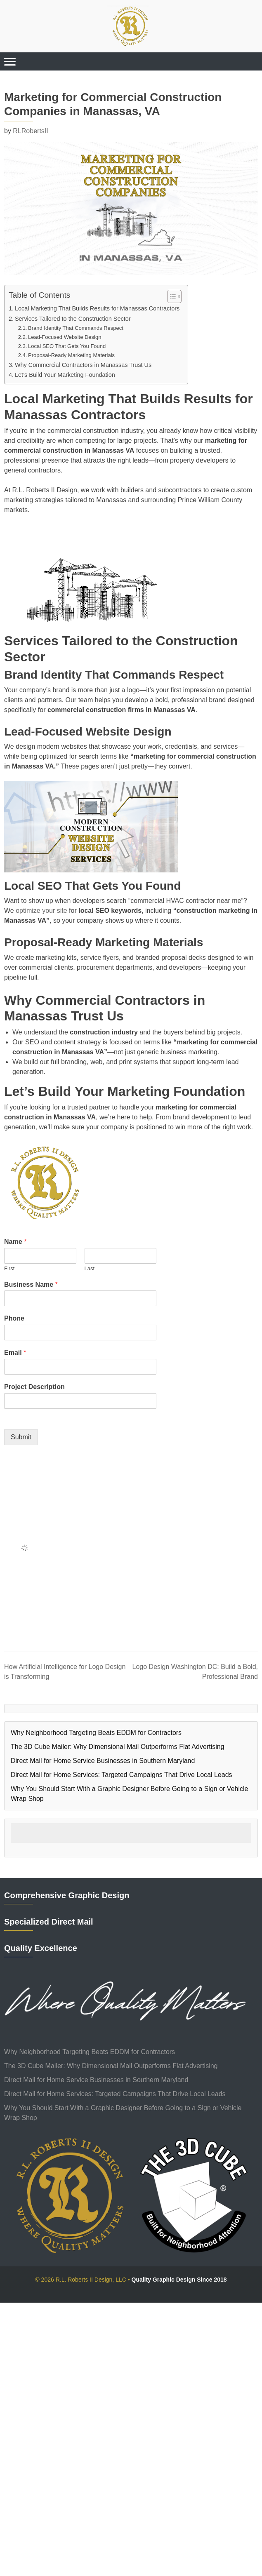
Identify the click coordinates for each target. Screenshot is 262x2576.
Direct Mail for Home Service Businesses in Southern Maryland (103, 1760)
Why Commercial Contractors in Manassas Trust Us (83, 365)
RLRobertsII (30, 130)
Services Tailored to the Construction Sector (73, 318)
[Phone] (80, 1332)
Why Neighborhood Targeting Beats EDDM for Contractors (96, 1732)
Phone (14, 1318)
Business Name (31, 1284)
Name (15, 1241)
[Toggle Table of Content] (170, 296)
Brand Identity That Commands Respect (75, 328)
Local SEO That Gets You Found (67, 346)
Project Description (34, 1386)
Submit (21, 1437)
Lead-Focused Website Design (64, 337)
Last (90, 1268)
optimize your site (41, 910)
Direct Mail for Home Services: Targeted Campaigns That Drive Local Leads (121, 1774)
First (9, 1268)
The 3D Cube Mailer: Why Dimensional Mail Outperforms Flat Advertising (117, 1746)
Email (15, 1352)
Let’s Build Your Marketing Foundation (65, 374)
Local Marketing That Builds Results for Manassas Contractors (97, 308)
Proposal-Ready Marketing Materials (71, 355)
